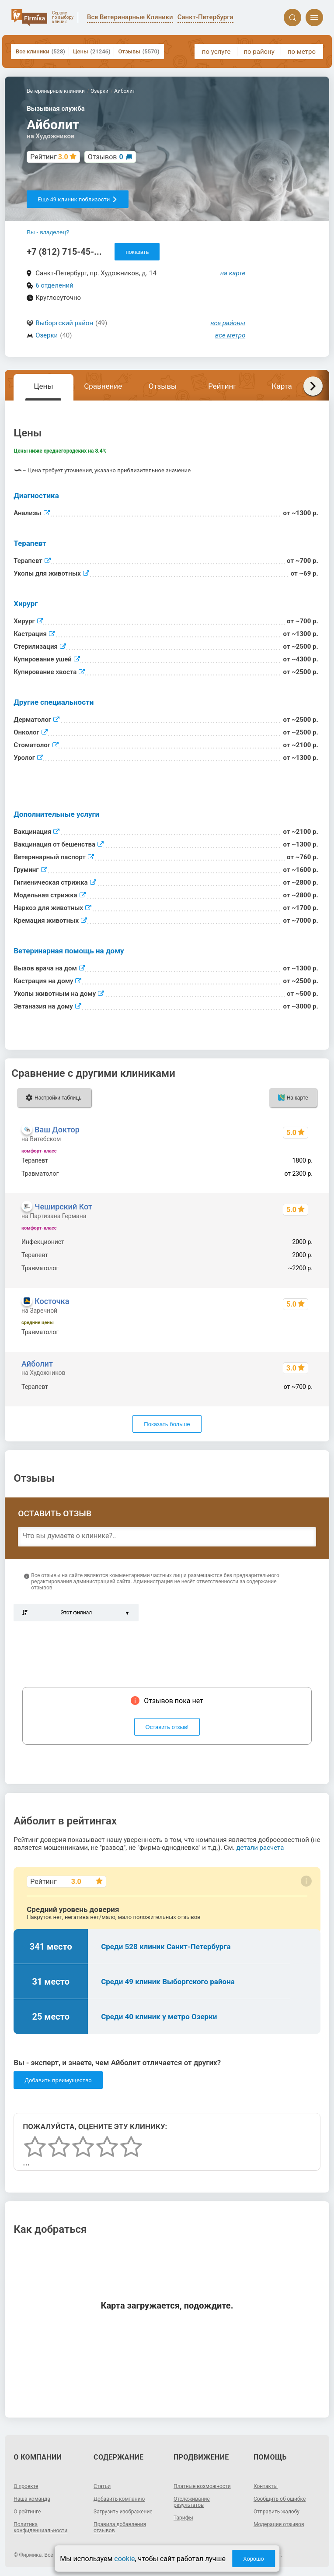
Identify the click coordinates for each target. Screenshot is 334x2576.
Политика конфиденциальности (40, 2527)
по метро (302, 52)
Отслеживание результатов (192, 2502)
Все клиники (40, 51)
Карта (281, 386)
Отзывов (105, 157)
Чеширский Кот (63, 1206)
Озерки (46, 335)
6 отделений (54, 285)
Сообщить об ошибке (280, 2499)
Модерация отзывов (279, 2524)
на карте (233, 273)
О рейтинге (27, 2512)
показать (137, 252)
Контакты (266, 2486)
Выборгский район (64, 323)
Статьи (102, 2486)
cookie (124, 2559)
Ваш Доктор (57, 1129)
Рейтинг (222, 386)
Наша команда (32, 2499)
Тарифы (183, 2518)
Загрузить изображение (123, 2512)
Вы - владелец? (48, 232)
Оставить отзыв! (167, 1727)
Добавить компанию (119, 2499)
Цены (92, 51)
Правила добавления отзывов (120, 2527)
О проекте (26, 2486)
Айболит (37, 1363)
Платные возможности (202, 2486)
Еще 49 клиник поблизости (78, 199)
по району (259, 52)
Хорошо (253, 2558)
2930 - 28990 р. (291, 1331)
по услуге (216, 52)
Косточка (52, 1301)
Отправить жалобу (276, 2512)
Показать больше (167, 1424)
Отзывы (138, 51)
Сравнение (103, 386)
